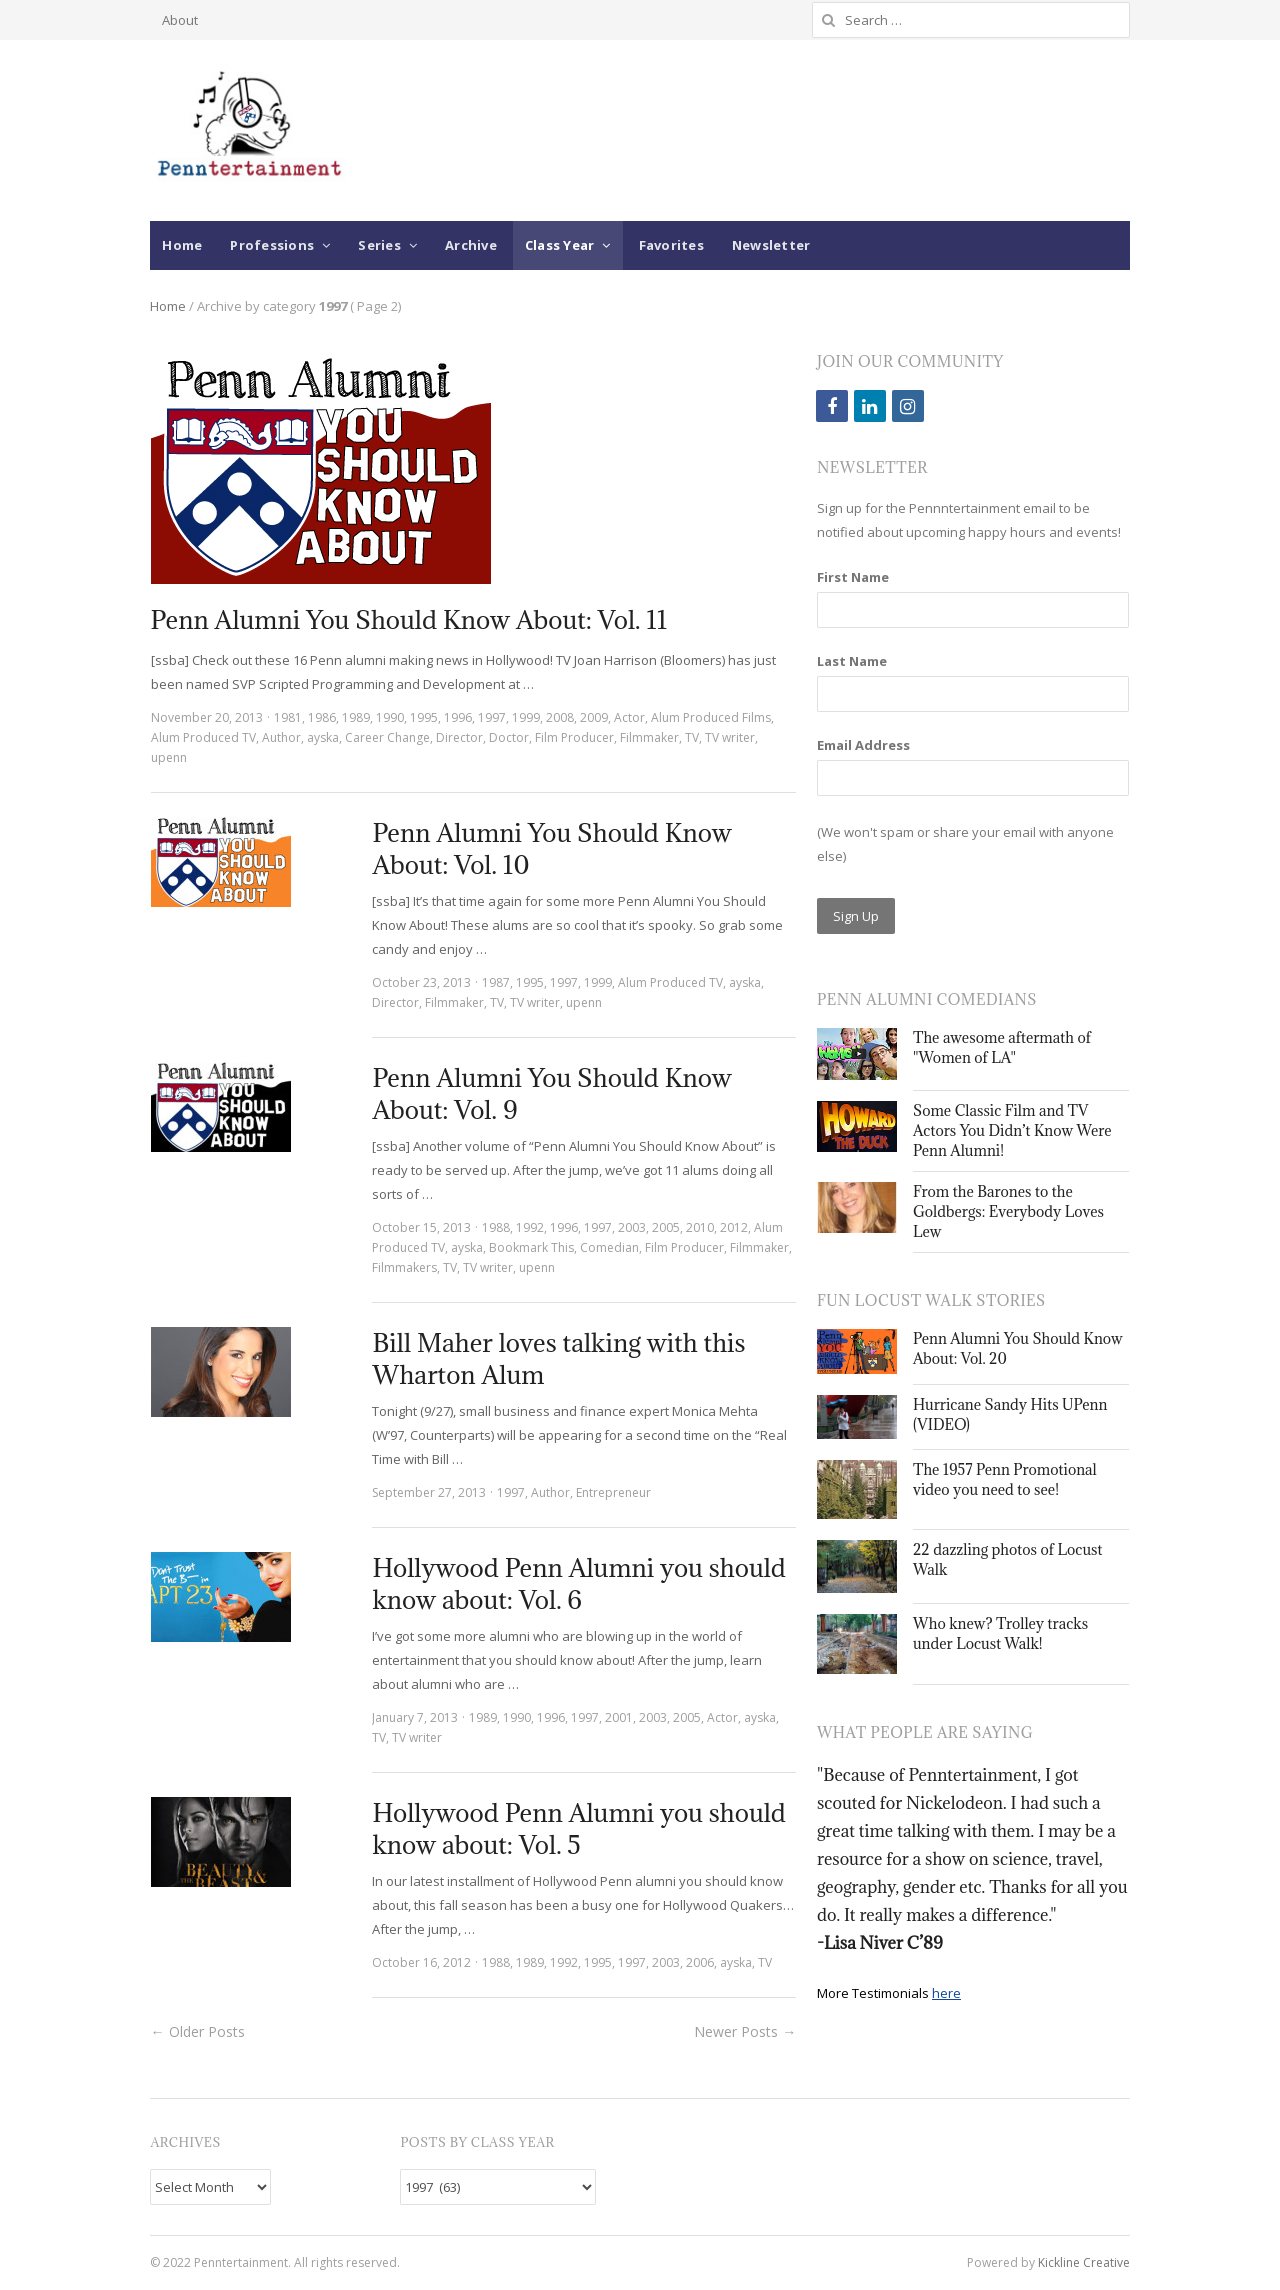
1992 (530, 1227)
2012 (734, 1227)
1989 (356, 717)
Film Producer (574, 737)
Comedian (609, 1247)
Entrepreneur (613, 1492)
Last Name (852, 661)
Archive (471, 245)
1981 (288, 717)
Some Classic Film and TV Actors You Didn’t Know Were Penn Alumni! (1012, 1130)
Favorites (671, 245)
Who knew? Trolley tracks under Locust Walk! (1000, 1633)
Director (459, 737)
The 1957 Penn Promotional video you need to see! (1005, 1479)
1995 (424, 717)
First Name (853, 577)
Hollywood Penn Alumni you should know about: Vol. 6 (578, 1583)
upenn (169, 757)
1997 (492, 717)
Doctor (509, 737)
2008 (560, 717)
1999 (526, 717)
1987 (496, 982)
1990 (390, 717)
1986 (322, 717)
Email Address (863, 745)
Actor (629, 717)
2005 (666, 1227)
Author (281, 737)
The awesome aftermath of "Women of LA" (1002, 1047)
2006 (700, 1962)
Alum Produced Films (711, 717)
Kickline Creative (1084, 2262)
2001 (619, 1717)
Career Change (387, 737)
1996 (458, 717)
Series (379, 245)
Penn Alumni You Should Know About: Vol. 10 (551, 848)
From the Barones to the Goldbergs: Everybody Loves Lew (1008, 1211)
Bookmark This (531, 1247)
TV (692, 737)
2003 (632, 1227)
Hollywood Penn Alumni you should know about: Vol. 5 (578, 1828)
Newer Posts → (745, 2031)
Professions (272, 245)
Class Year (560, 245)
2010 (700, 1227)
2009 (594, 717)
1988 (496, 1227)
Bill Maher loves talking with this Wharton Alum (558, 1358)
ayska (323, 737)
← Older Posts (198, 2031)
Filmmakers (404, 1267)
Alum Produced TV (203, 737)
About (180, 20)
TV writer (730, 737)
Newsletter (771, 245)
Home (182, 245)
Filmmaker (649, 737)
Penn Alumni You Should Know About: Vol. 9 (551, 1093)
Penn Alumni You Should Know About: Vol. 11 (409, 619)
